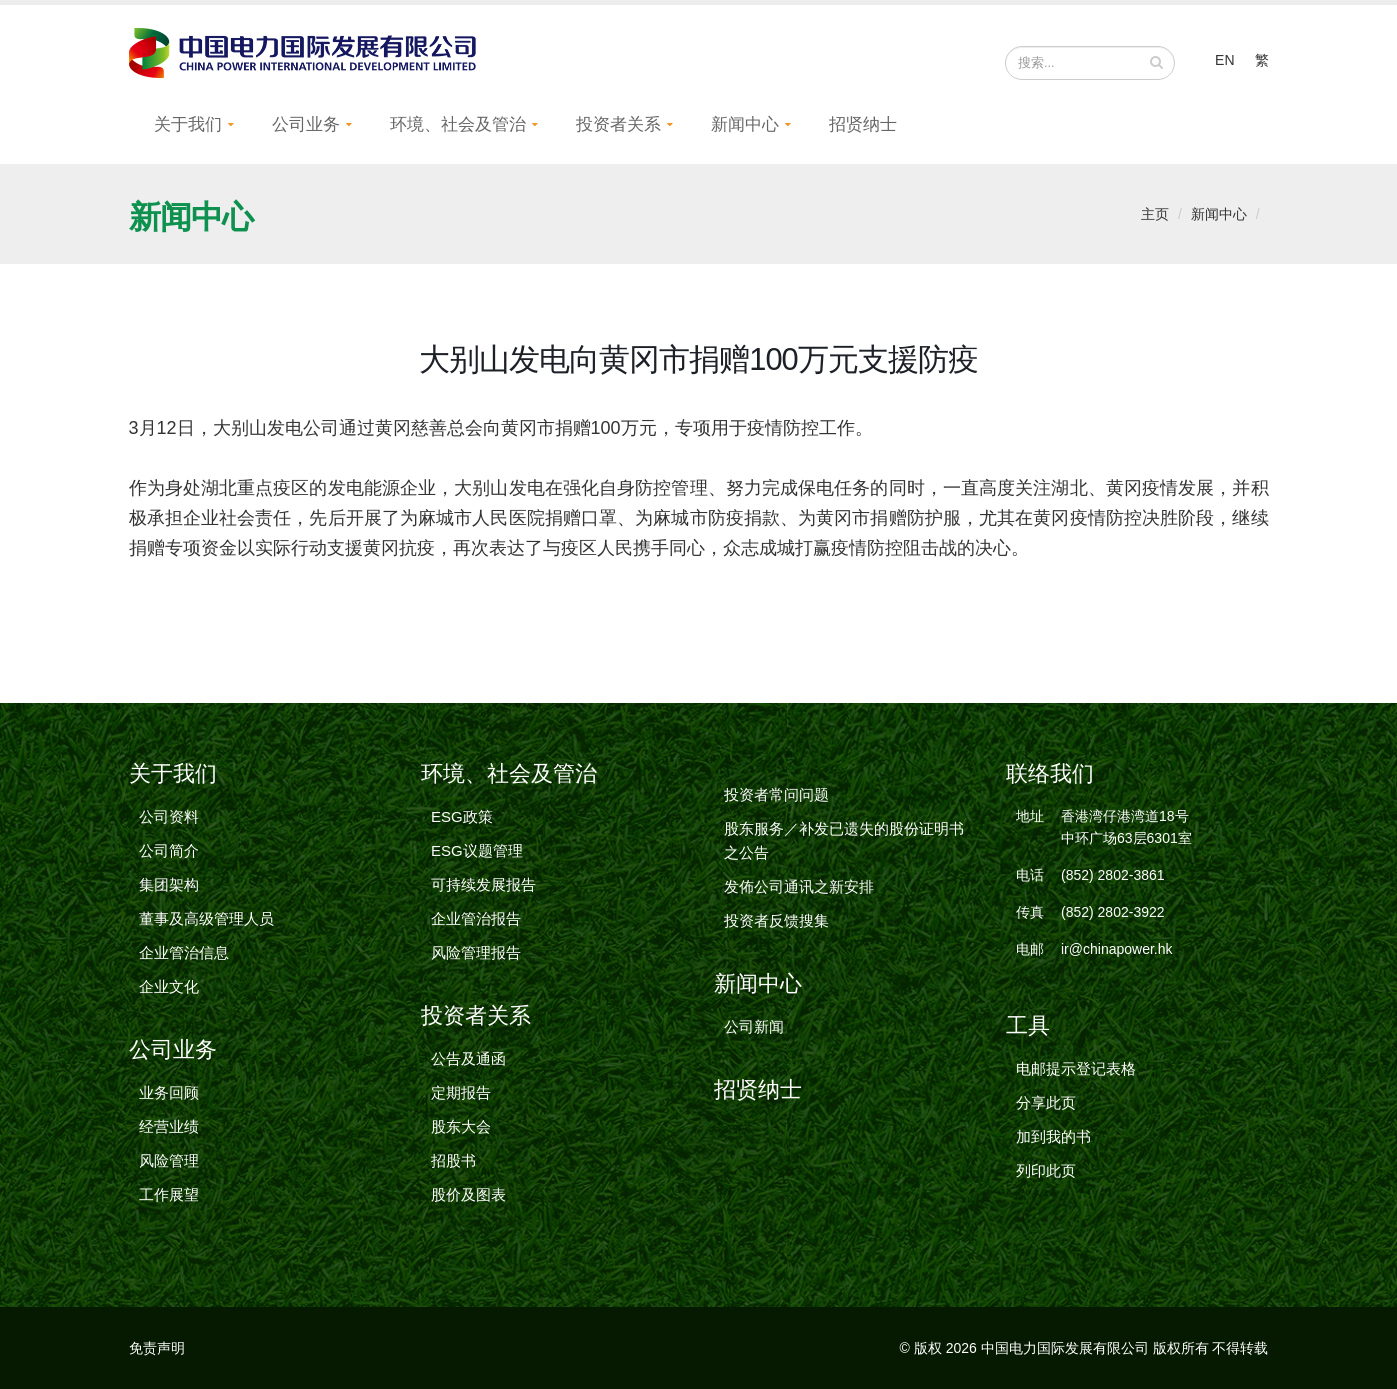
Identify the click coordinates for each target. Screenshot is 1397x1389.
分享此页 (1046, 1102)
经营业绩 (169, 1126)
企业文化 (169, 986)
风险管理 (169, 1160)
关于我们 (188, 124)
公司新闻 (754, 1026)
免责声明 (157, 1348)
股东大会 (461, 1126)
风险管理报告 (476, 952)
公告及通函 (468, 1058)
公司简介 (169, 850)
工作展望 (169, 1194)
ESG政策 (462, 816)
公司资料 (169, 816)
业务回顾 (169, 1092)
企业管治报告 (476, 918)
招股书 (453, 1160)
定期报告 (461, 1092)
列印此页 (1046, 1170)
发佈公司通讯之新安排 (799, 886)
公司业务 (306, 124)
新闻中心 (745, 124)
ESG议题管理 (477, 850)
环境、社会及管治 (458, 124)
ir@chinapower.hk (1117, 949)
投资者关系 (618, 124)
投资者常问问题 (776, 794)
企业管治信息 (184, 952)
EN (1224, 60)
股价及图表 (468, 1194)
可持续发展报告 (483, 884)
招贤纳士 (863, 124)
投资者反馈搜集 (776, 920)
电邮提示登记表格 (1076, 1068)
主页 (1155, 214)
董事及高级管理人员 (206, 918)
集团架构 (169, 884)
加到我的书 (1053, 1136)
